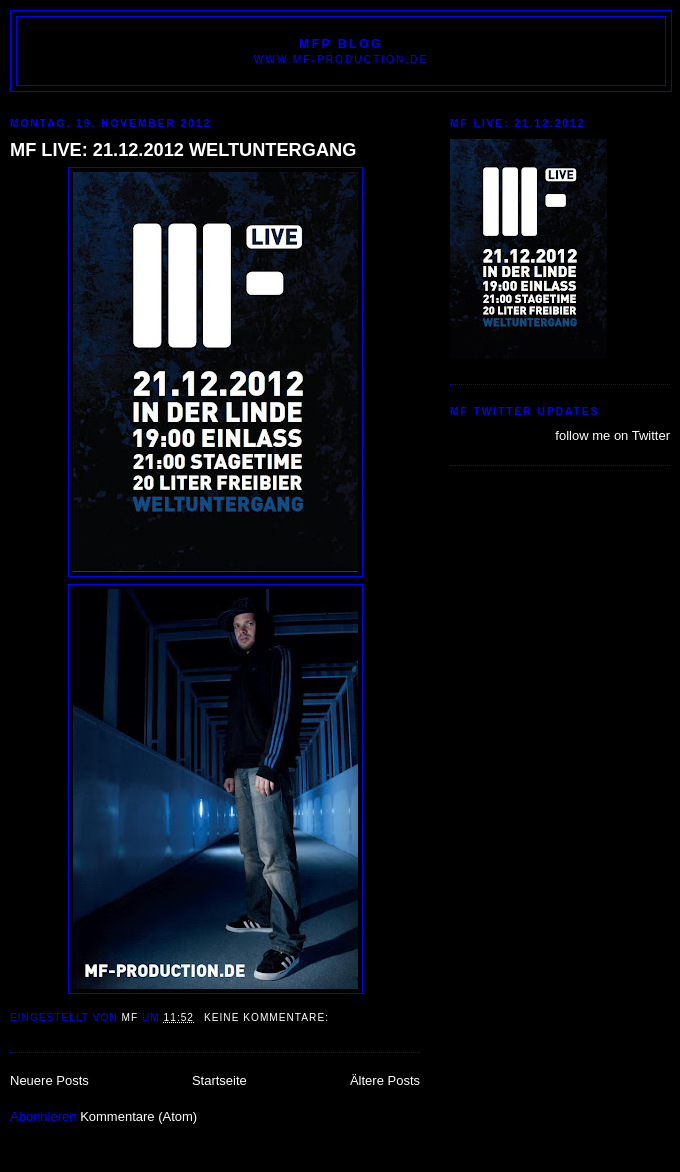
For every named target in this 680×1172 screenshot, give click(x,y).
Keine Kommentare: (268, 1017)
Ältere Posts (385, 1080)
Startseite (219, 1080)
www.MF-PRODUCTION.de (341, 59)
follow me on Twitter (612, 435)
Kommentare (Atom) (138, 1116)
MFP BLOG (341, 44)
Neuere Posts (49, 1080)
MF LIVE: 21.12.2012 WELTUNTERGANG (183, 150)
